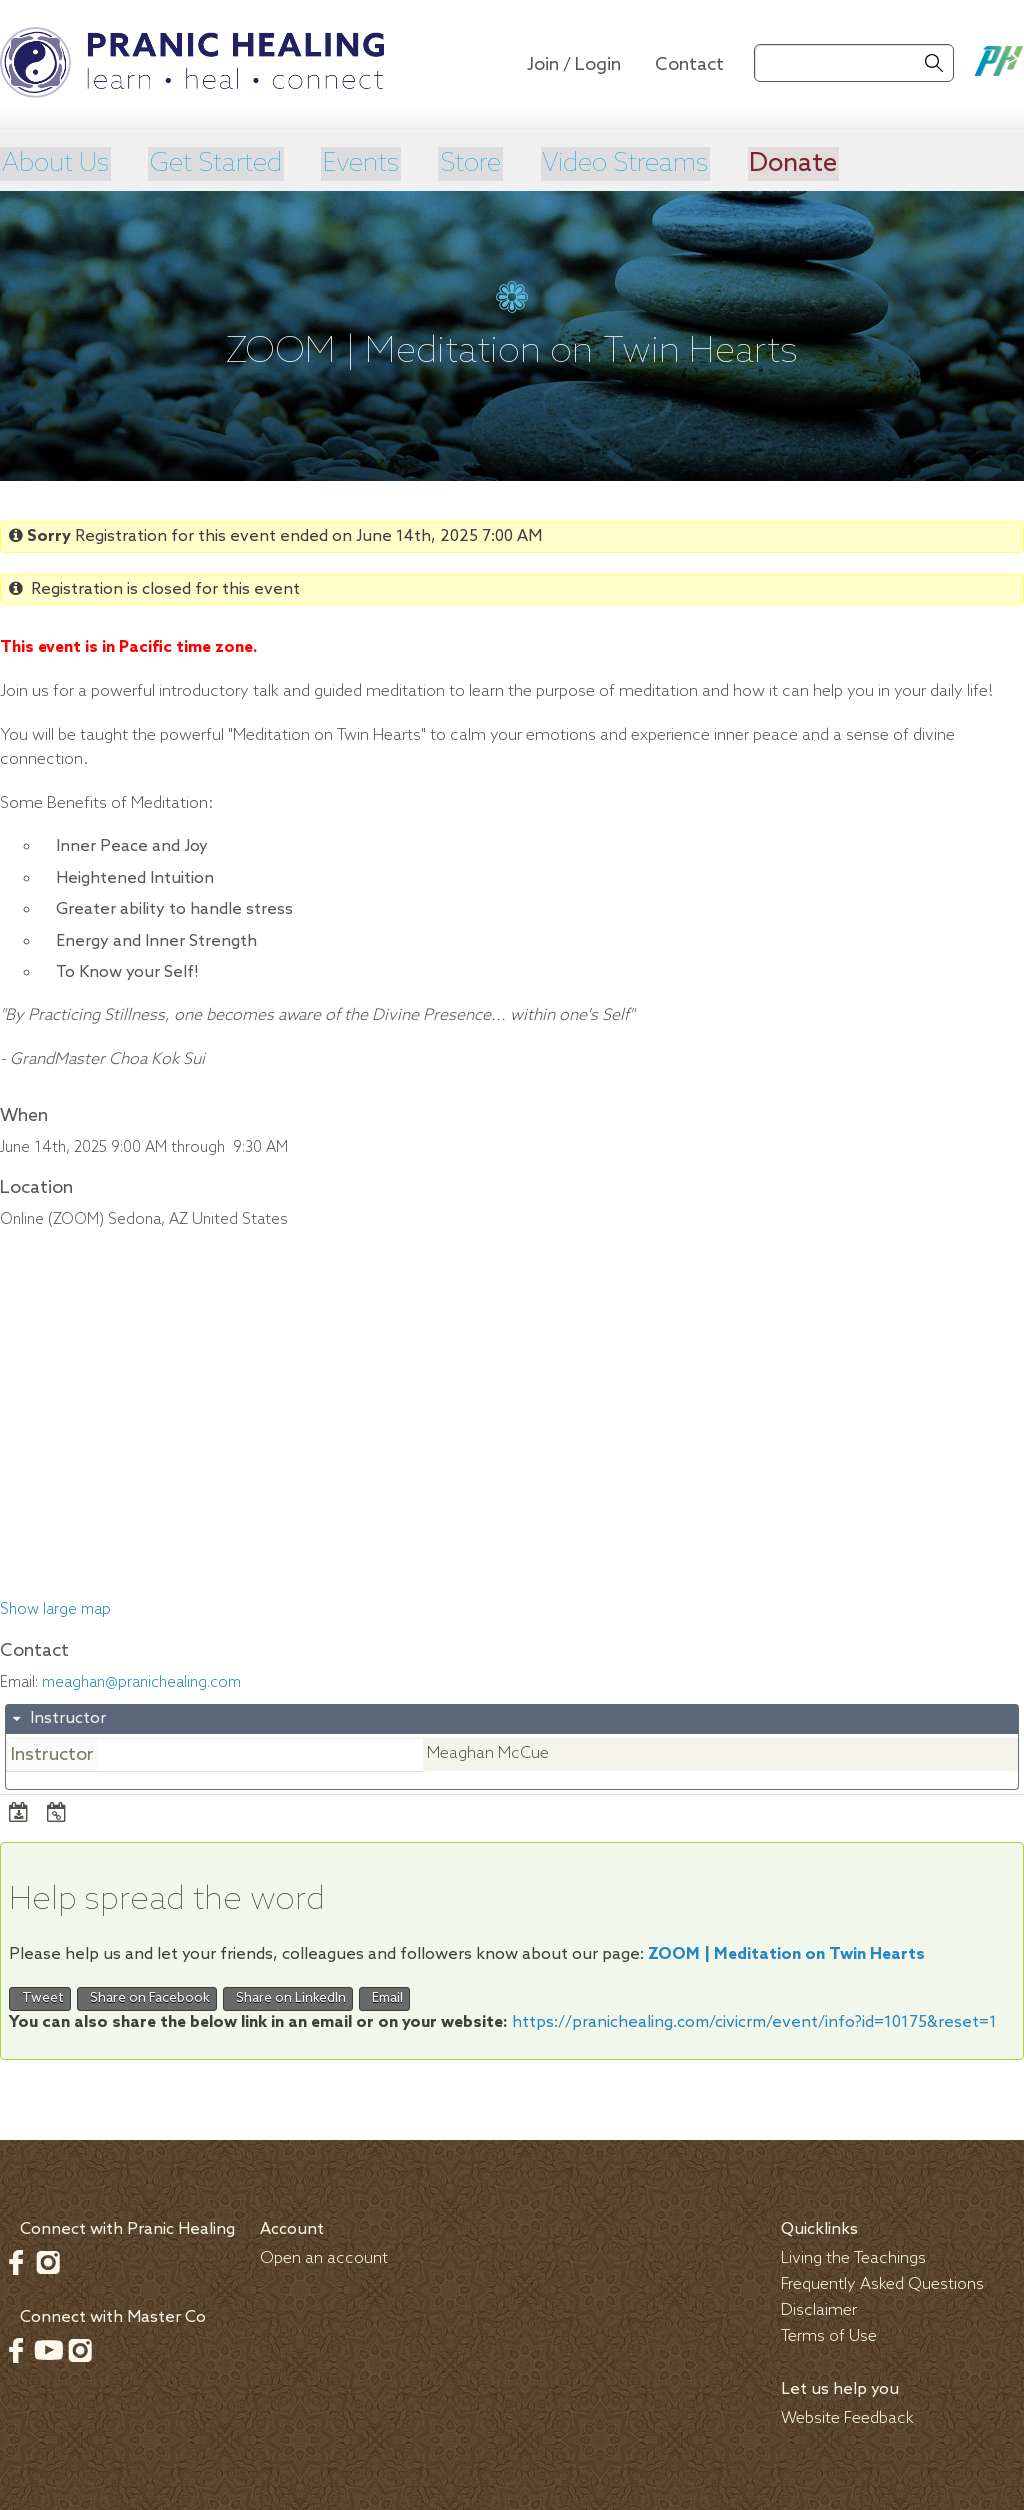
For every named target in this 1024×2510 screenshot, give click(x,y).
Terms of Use (829, 2334)
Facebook (16, 2260)
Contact (689, 65)
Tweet (40, 1997)
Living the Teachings (853, 2256)
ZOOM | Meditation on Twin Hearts (786, 1953)
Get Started (219, 163)
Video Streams (633, 163)
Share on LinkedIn (288, 1997)
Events (365, 163)
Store (475, 163)
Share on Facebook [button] (147, 1997)
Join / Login (574, 65)
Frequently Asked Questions (882, 2282)
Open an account (324, 2256)
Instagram (48, 2260)
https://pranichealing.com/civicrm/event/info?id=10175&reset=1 (754, 2020)
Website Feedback (847, 2416)
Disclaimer (819, 2308)
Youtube (48, 2348)
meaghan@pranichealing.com (141, 1681)
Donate (804, 163)
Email (384, 1997)
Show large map (55, 1609)
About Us (55, 163)
